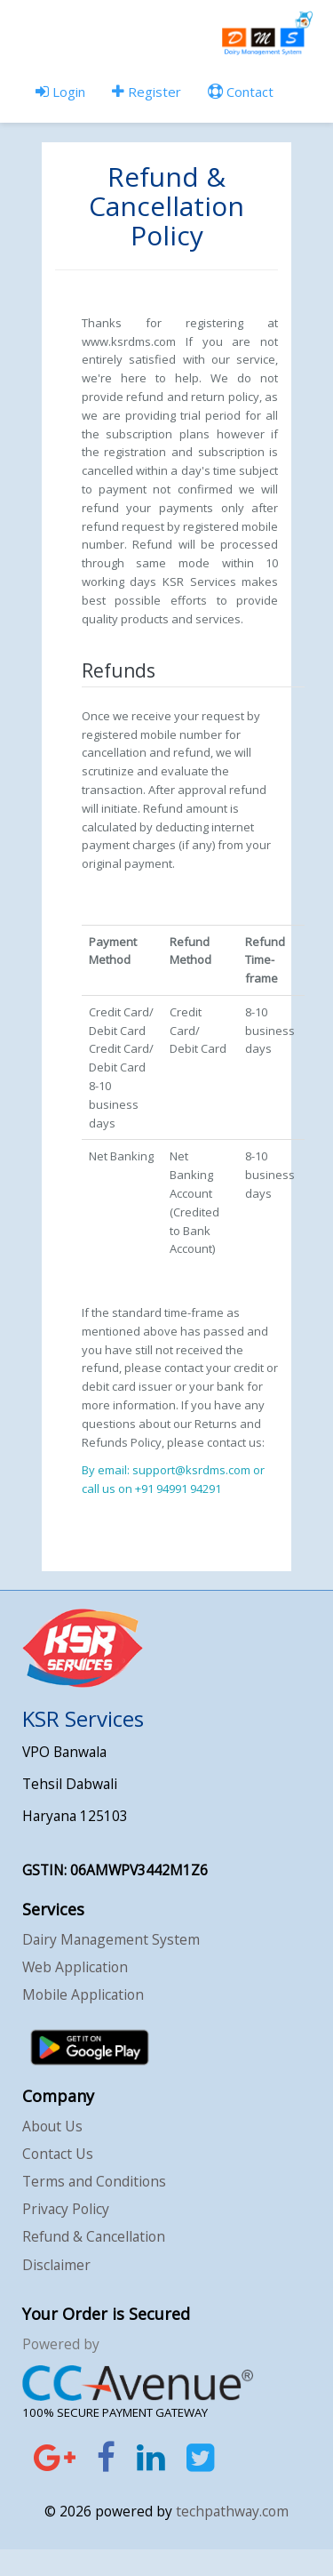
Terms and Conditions (94, 2181)
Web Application (75, 1967)
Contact (241, 91)
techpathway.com (232, 2511)
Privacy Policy (65, 2209)
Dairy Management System (111, 1939)
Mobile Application (83, 1994)
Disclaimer (56, 2265)
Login (60, 91)
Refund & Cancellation (93, 2236)
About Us (52, 2126)
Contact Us (57, 2153)
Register (146, 91)
